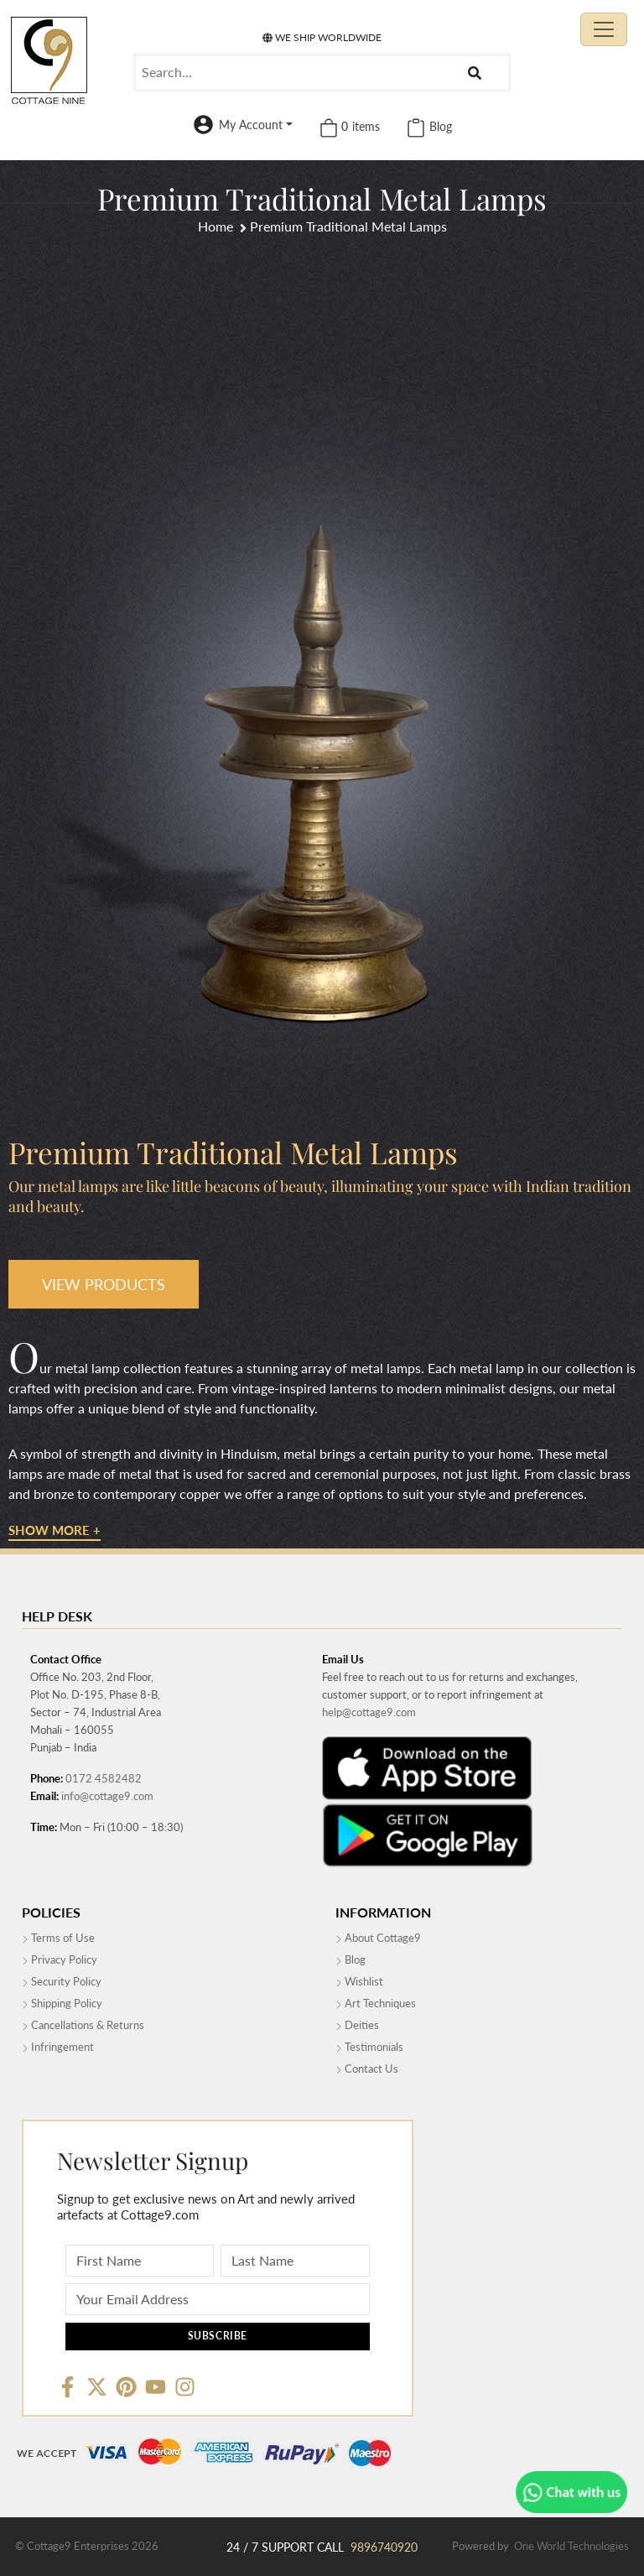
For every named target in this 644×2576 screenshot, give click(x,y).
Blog (350, 1959)
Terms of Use (58, 1937)
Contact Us (366, 2068)
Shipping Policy (62, 2003)
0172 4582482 (103, 1778)
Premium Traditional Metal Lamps (348, 226)
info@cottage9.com (107, 1796)
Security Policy (61, 1981)
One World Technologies (571, 2546)
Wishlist (359, 1981)
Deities (357, 2025)
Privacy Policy (59, 1959)
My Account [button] (251, 124)
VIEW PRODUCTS (103, 1284)
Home (215, 226)
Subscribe (217, 2335)
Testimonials (369, 2046)
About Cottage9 (378, 1937)
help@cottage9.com (369, 1712)
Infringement (58, 2046)
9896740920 (384, 2547)
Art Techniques (375, 2003)
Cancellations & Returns (83, 2025)
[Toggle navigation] (603, 29)
